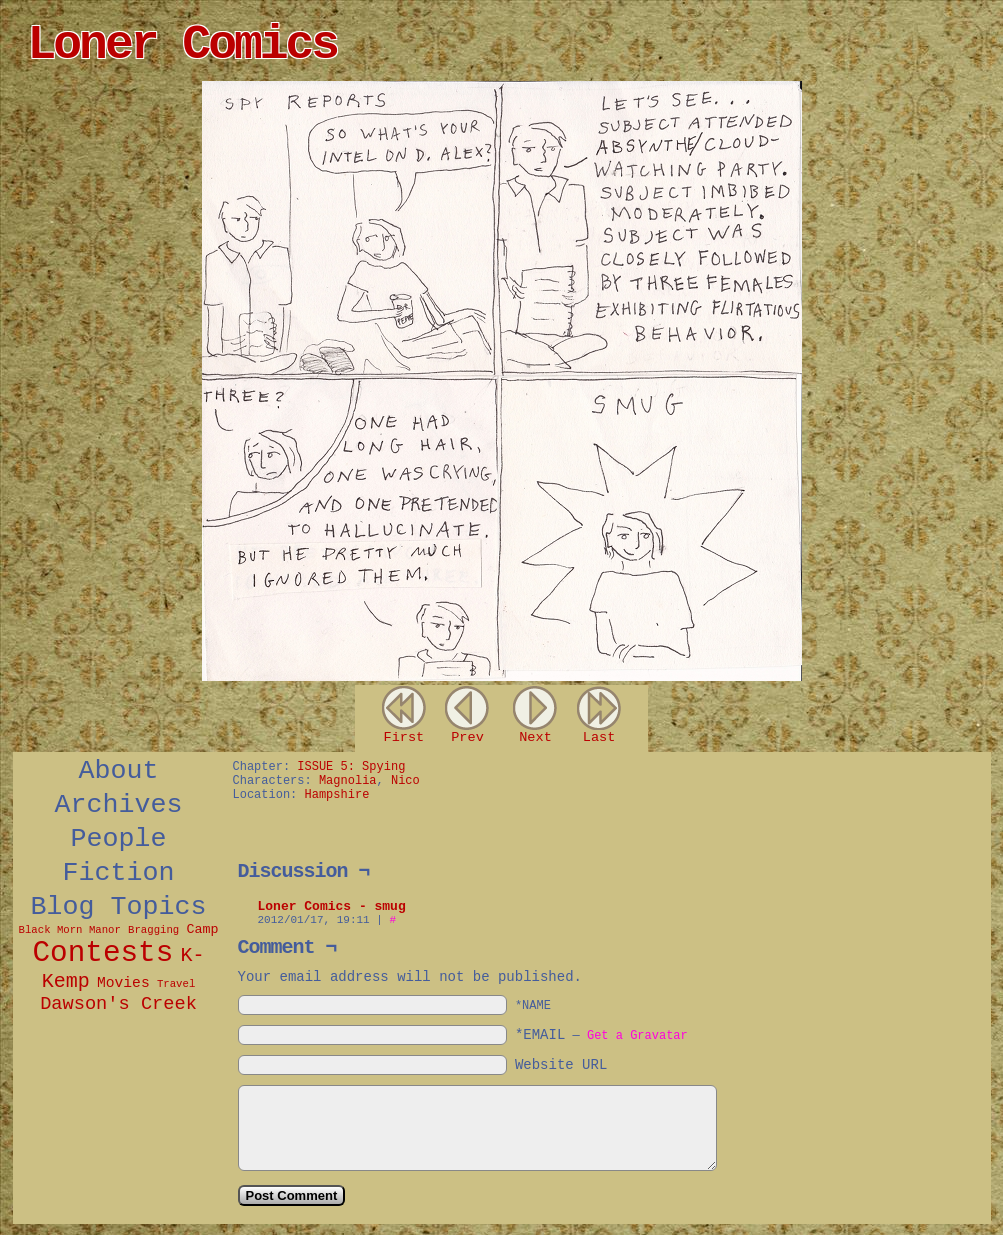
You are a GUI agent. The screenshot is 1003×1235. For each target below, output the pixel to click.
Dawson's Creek (118, 1004)
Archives (119, 805)
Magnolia (348, 781)
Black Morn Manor (70, 930)
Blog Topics (119, 907)
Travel (176, 984)
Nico (405, 781)
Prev (467, 737)
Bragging (153, 930)
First (403, 737)
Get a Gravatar (637, 1036)
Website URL (561, 1065)
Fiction (119, 873)
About (119, 771)
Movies (123, 983)
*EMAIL (601, 1035)
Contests (102, 953)
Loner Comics (183, 45)
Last (599, 737)
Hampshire (337, 795)
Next (535, 737)
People (119, 839)
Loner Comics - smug (332, 906)
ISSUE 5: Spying (351, 767)
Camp (202, 929)
